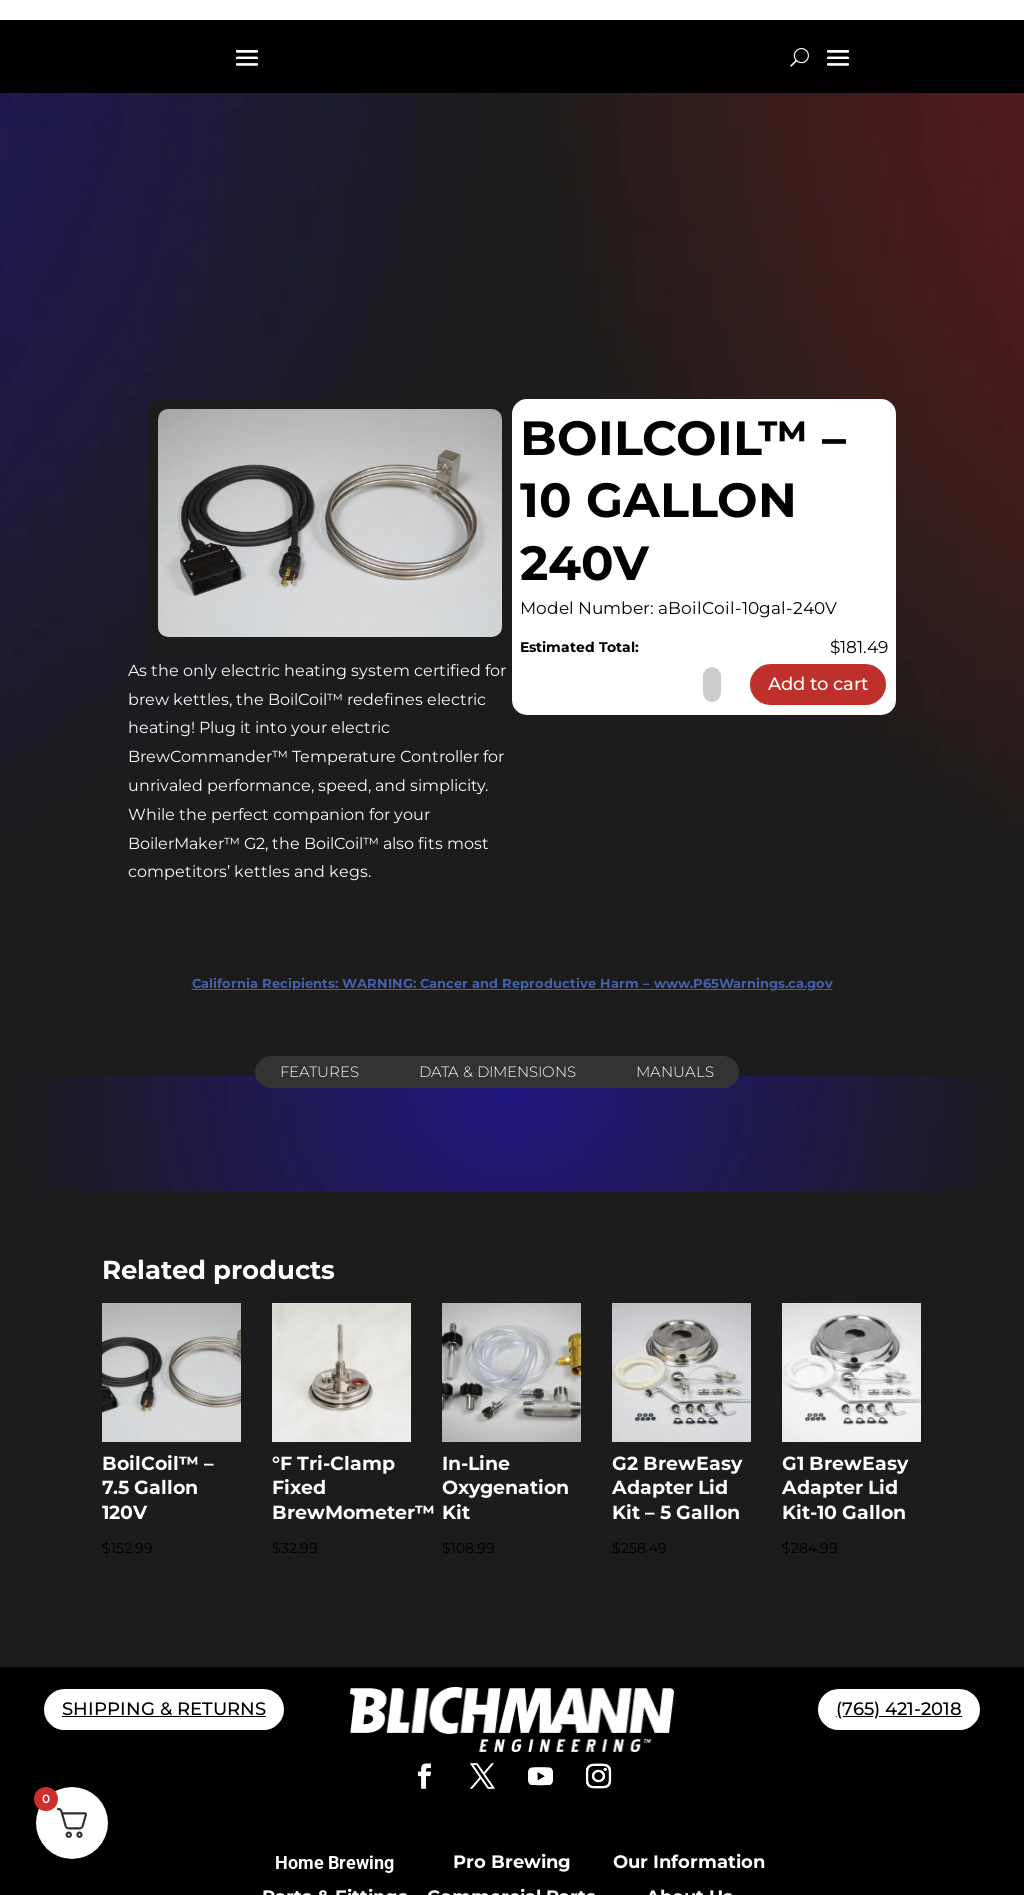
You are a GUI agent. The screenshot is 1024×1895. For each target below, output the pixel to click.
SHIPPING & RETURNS (164, 1709)
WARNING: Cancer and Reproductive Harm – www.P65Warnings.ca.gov (512, 983)
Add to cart (818, 684)
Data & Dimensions (497, 1071)
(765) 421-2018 (899, 1709)
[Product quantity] (712, 685)
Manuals (675, 1071)
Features (319, 1071)
